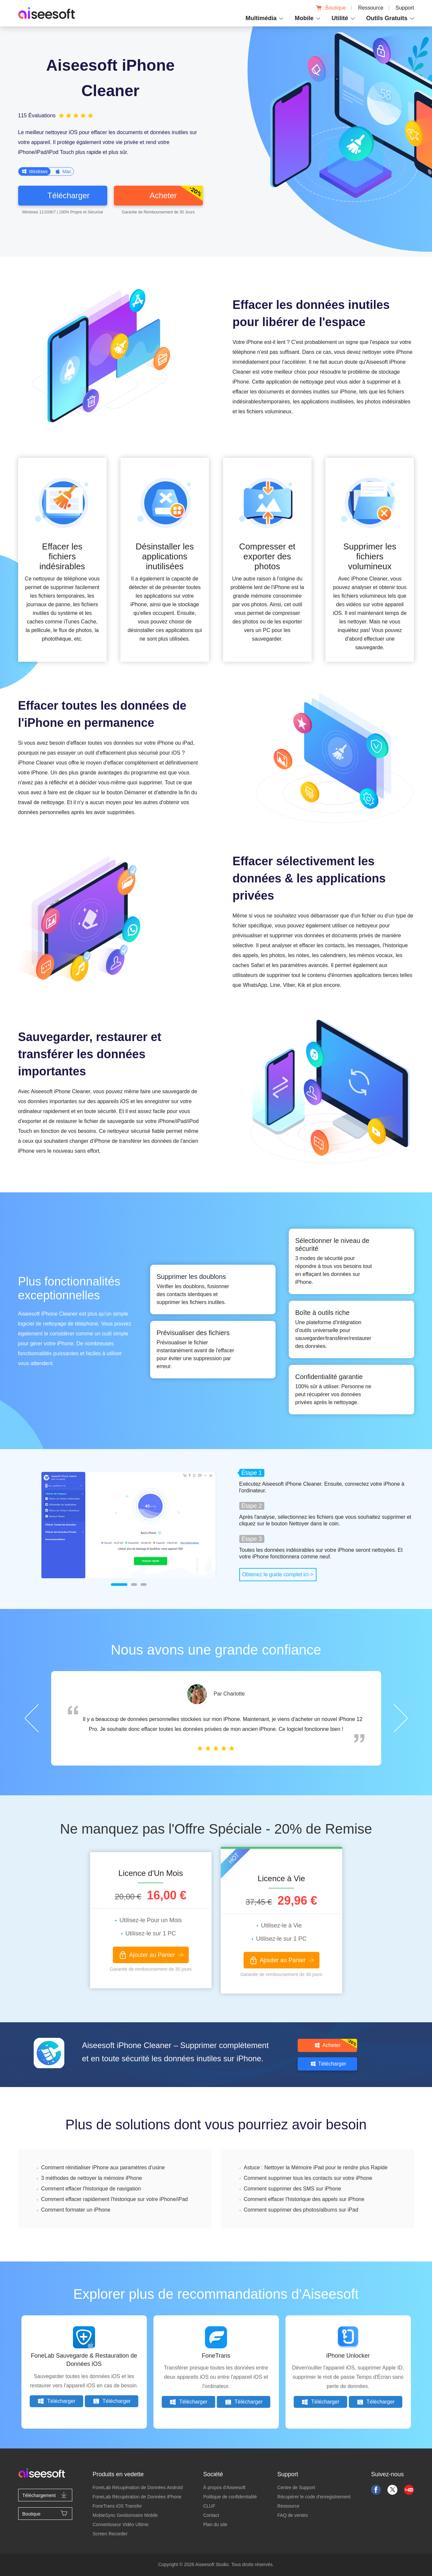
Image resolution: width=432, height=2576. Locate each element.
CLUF (209, 2506)
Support (404, 8)
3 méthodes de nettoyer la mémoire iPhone (91, 2178)
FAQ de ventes (292, 2515)
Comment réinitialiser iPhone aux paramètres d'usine (103, 2167)
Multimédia (261, 18)
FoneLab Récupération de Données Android (137, 2487)
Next (401, 1718)
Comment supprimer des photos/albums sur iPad (301, 2210)
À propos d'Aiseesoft (224, 2487)
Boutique (331, 8)
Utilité (340, 18)
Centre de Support (296, 2487)
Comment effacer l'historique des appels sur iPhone (304, 2199)
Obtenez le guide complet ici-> (278, 1574)
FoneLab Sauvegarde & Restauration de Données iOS (84, 2360)
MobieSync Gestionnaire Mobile (125, 2515)
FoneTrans (216, 2355)
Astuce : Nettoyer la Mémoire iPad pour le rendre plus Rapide (316, 2167)
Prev (32, 1718)
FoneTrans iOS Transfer (117, 2506)
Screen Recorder (109, 2533)
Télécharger (56, 2401)
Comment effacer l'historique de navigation (91, 2188)
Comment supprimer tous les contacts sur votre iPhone (308, 2178)
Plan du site (215, 2524)
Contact (211, 2515)
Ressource (370, 8)
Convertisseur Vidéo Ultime (120, 2524)
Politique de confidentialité (230, 2496)
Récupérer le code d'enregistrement (313, 2496)
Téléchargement (45, 2495)
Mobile (304, 18)
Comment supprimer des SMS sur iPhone (292, 2188)
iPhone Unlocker (348, 2355)
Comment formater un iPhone (76, 2210)
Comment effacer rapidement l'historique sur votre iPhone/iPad (114, 2199)
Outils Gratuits (386, 18)
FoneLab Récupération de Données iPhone (136, 2496)
